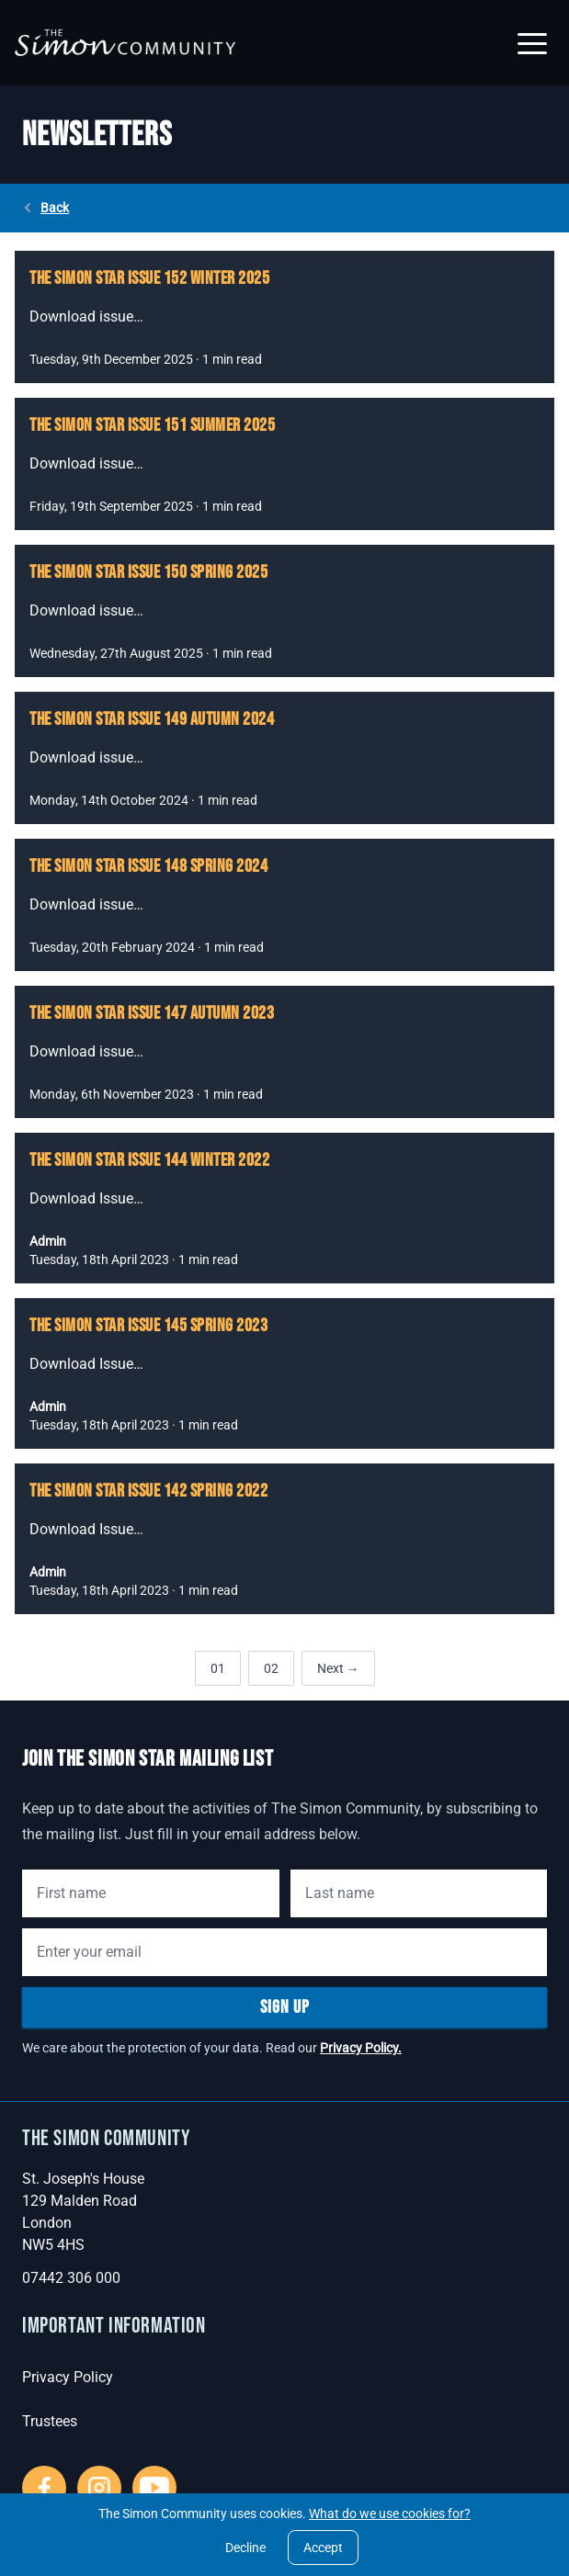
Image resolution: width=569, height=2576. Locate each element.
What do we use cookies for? (390, 2513)
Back (45, 207)
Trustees (49, 2421)
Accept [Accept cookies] (323, 2547)
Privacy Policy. (361, 2047)
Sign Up (285, 2007)
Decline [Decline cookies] (245, 2547)
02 (271, 1668)
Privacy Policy (67, 2377)
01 (218, 1668)
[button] (532, 43)
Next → (338, 1668)
